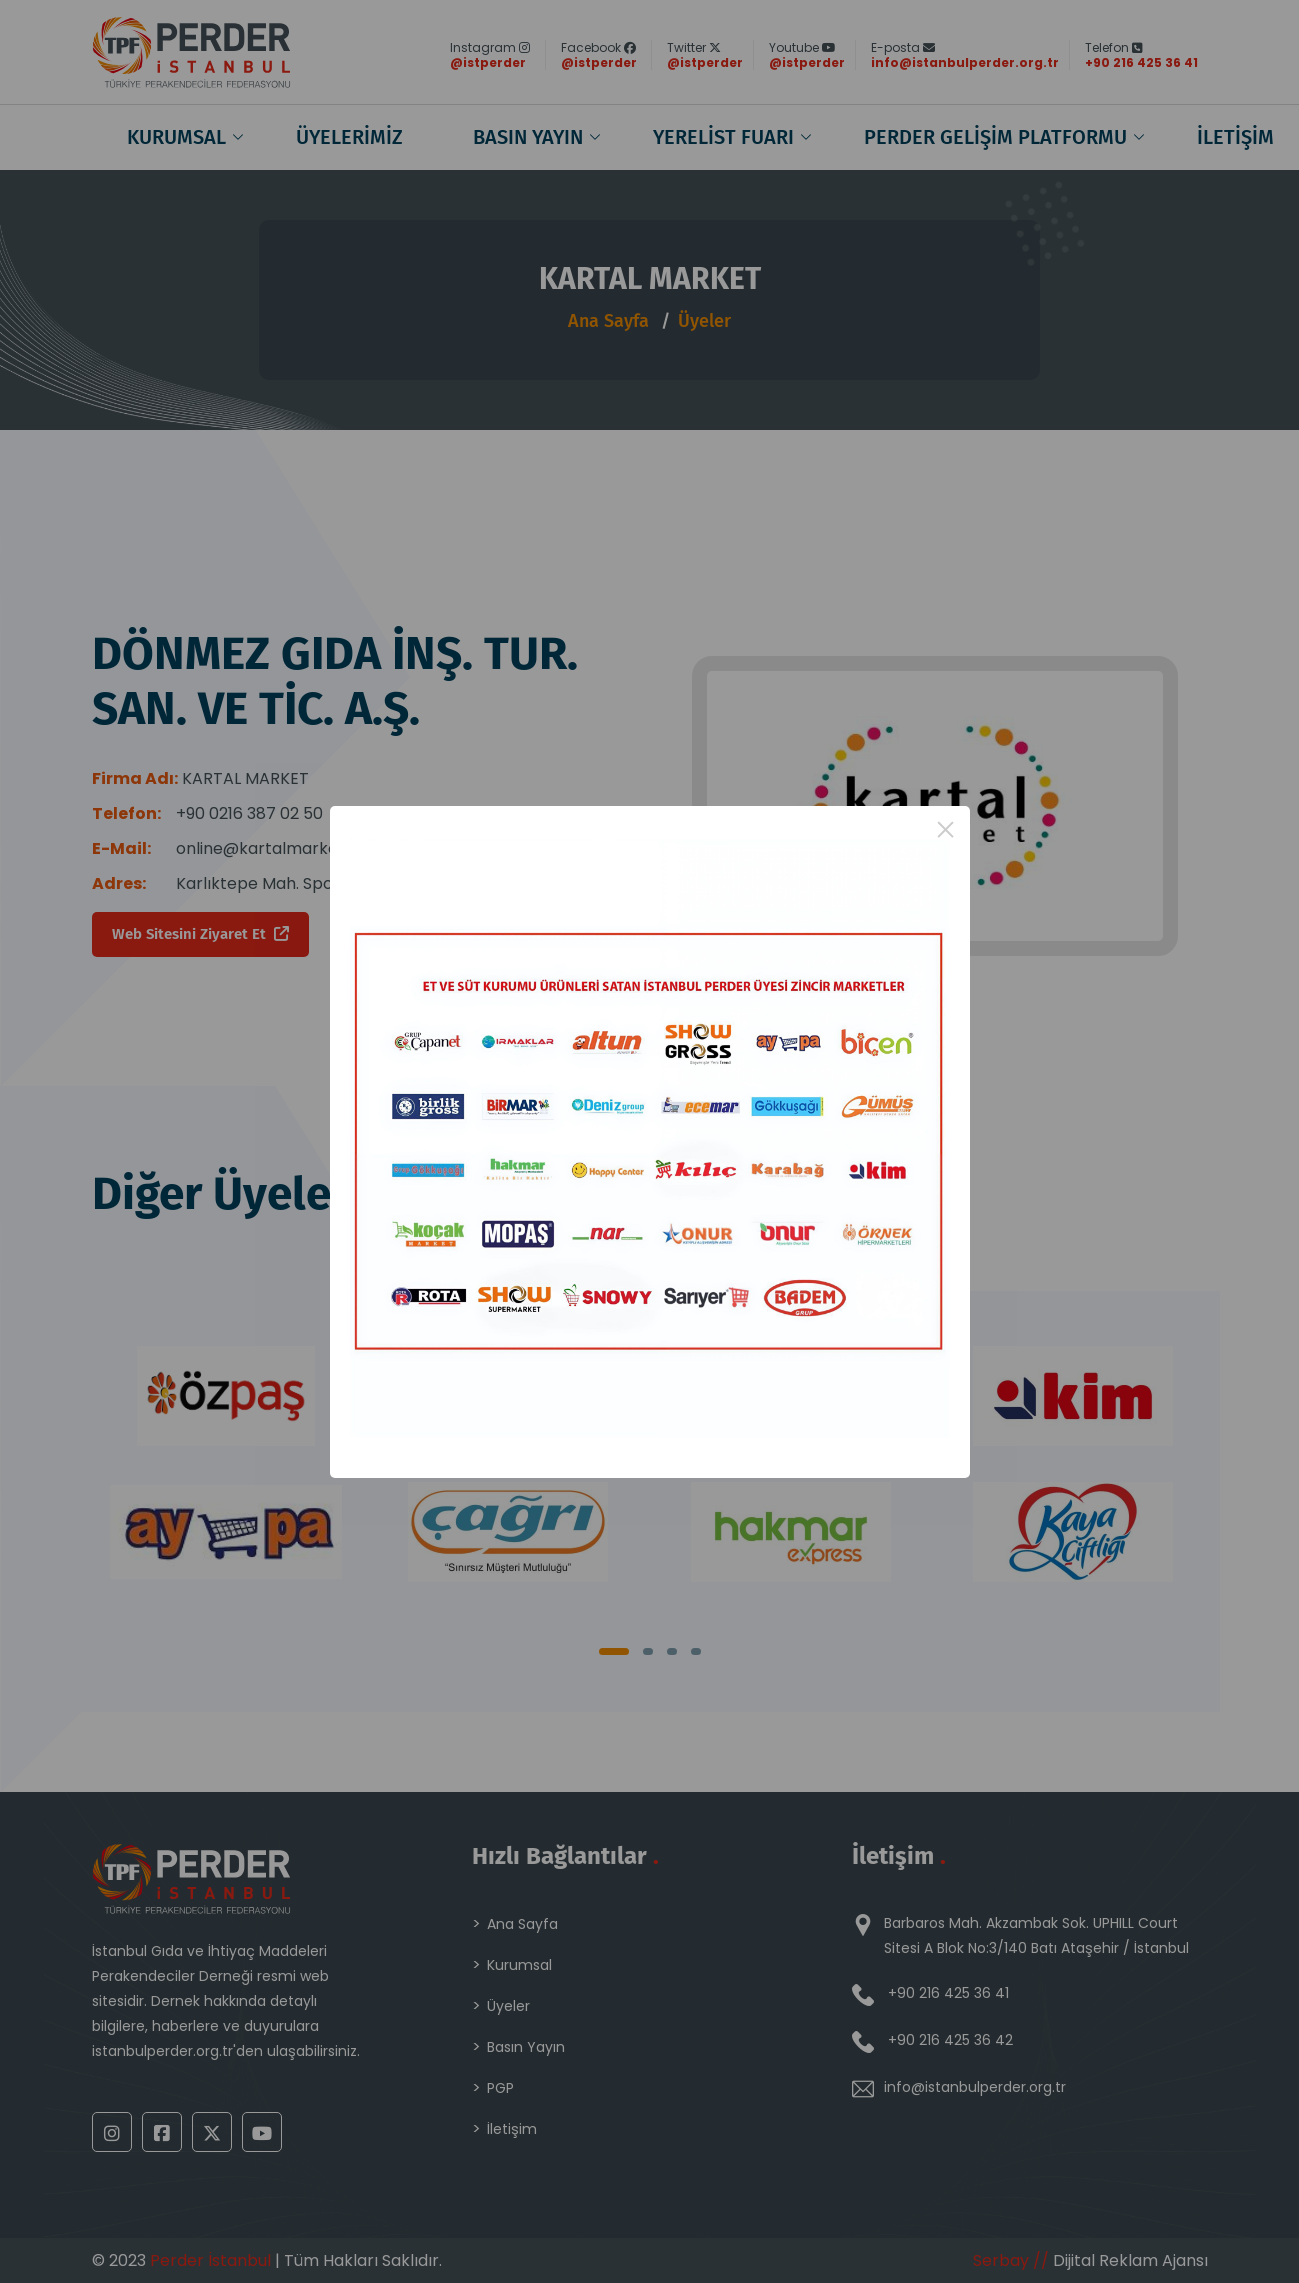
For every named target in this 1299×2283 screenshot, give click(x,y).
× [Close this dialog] (945, 829)
